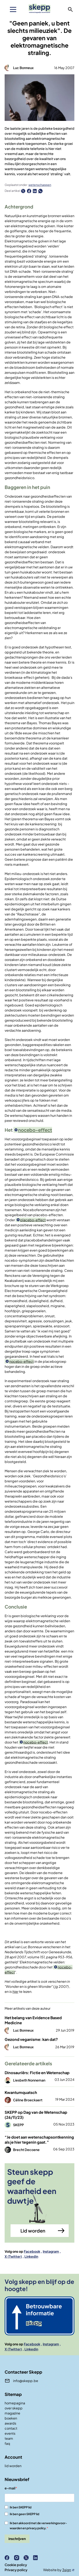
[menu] (13, 9)
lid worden (13, 2466)
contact (11, 2428)
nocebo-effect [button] (35, 1130)
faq (7, 2443)
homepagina (15, 2403)
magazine (12, 2413)
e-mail (10, 2488)
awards (10, 2423)
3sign (66, 2570)
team (9, 2438)
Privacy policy (16, 2570)
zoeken (70, 9)
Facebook (32, 2251)
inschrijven (17, 2538)
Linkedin (31, 2256)
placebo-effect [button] (33, 1220)
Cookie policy (16, 2565)
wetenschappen (39, 185)
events (10, 2433)
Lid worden (32, 2231)
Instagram (51, 2251)
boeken (11, 2418)
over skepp (14, 2408)
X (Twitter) (13, 2256)
